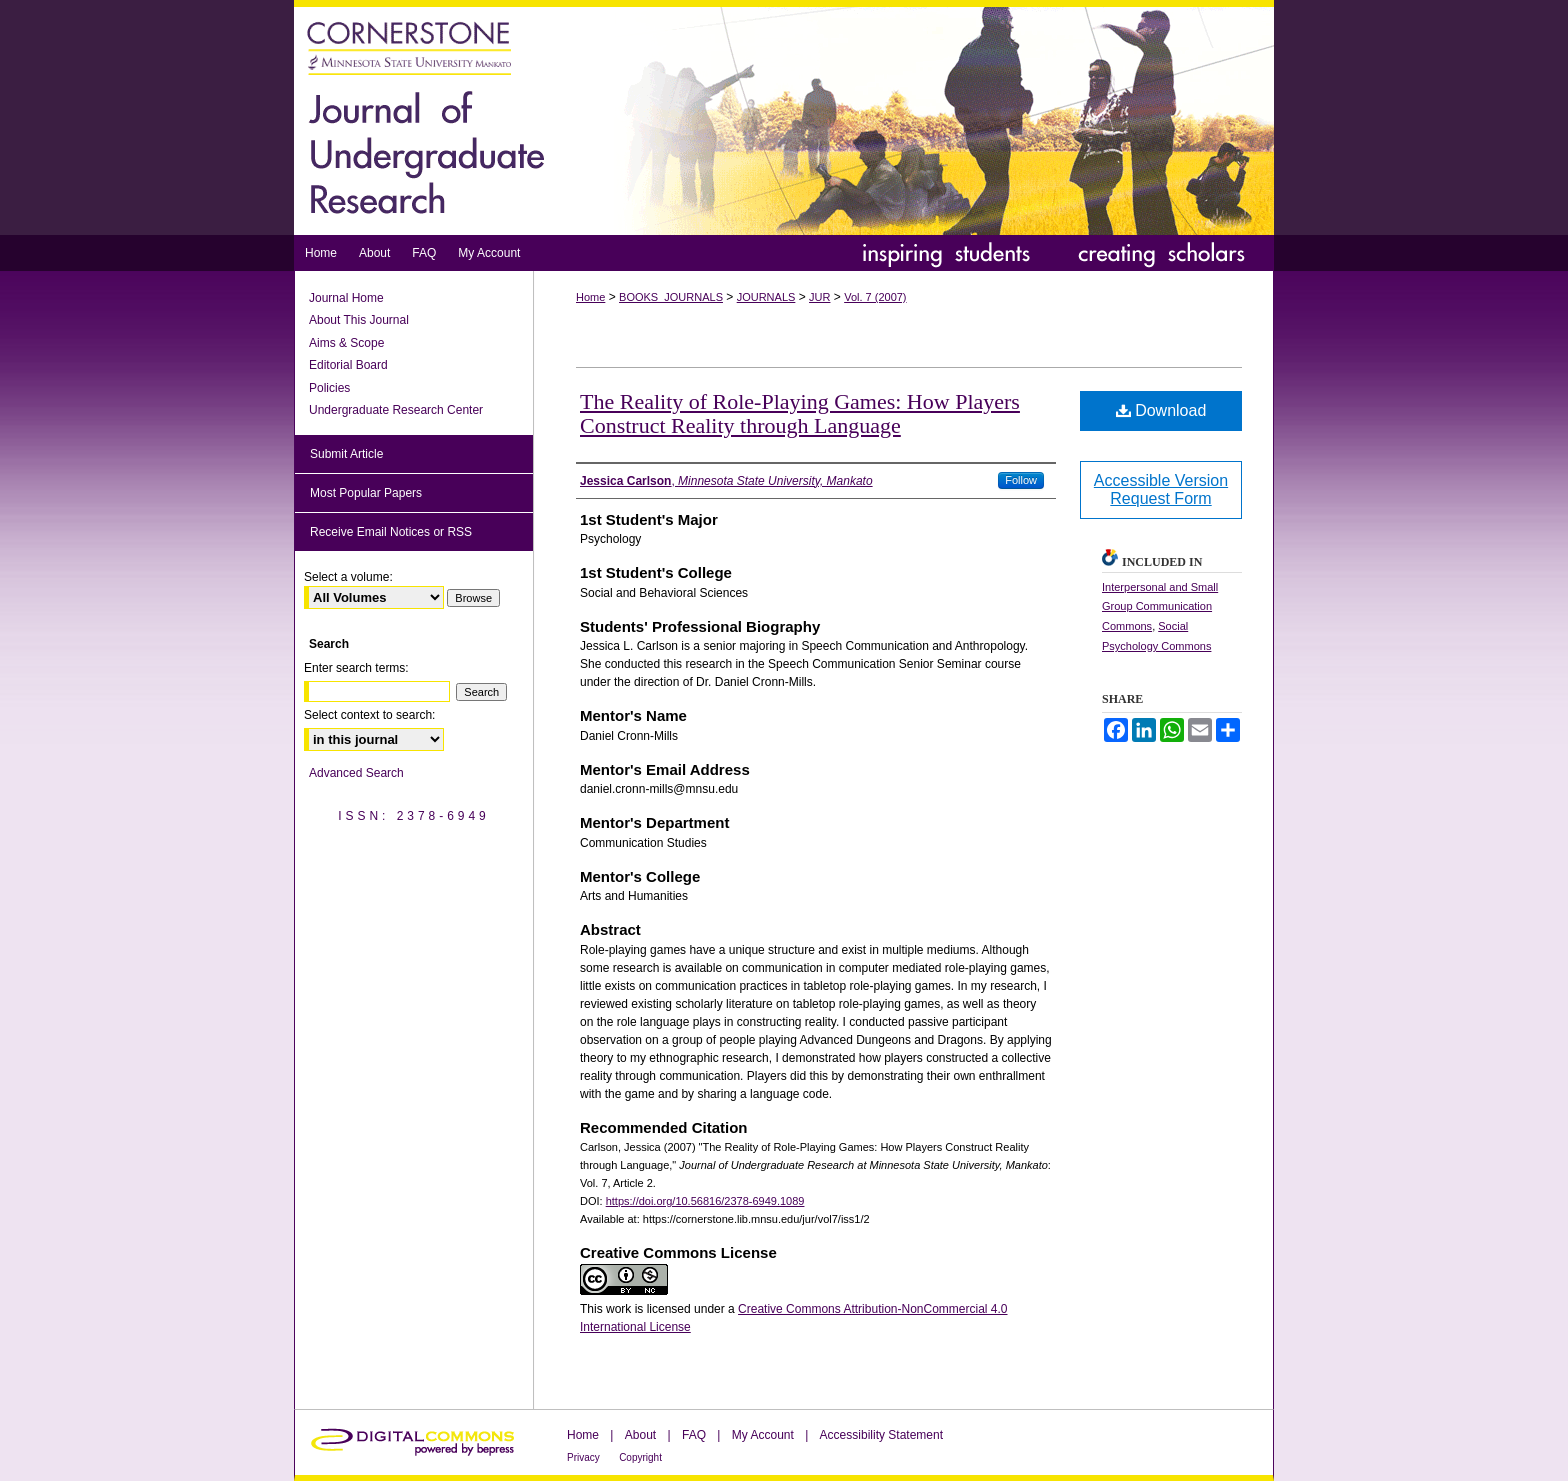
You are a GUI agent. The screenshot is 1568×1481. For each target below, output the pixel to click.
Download (1161, 410)
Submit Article (346, 454)
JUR (819, 297)
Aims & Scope (346, 343)
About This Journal (359, 320)
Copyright (640, 1457)
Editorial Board (348, 365)
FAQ (694, 1435)
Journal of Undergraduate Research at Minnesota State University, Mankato (784, 117)
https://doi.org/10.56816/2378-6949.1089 (705, 1201)
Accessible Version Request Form (1161, 489)
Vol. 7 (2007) (875, 297)
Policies (329, 388)
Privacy (583, 1457)
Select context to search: (369, 715)
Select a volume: (348, 577)
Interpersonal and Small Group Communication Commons (1160, 607)
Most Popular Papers (366, 493)
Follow (1021, 480)
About (640, 1435)
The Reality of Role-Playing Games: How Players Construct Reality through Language (800, 413)
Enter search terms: (356, 668)
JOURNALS (766, 297)
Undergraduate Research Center (396, 410)
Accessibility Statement (881, 1435)
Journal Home (346, 298)
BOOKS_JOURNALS (671, 297)
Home (590, 297)
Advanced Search (356, 773)
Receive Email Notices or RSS (391, 532)
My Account (763, 1435)
